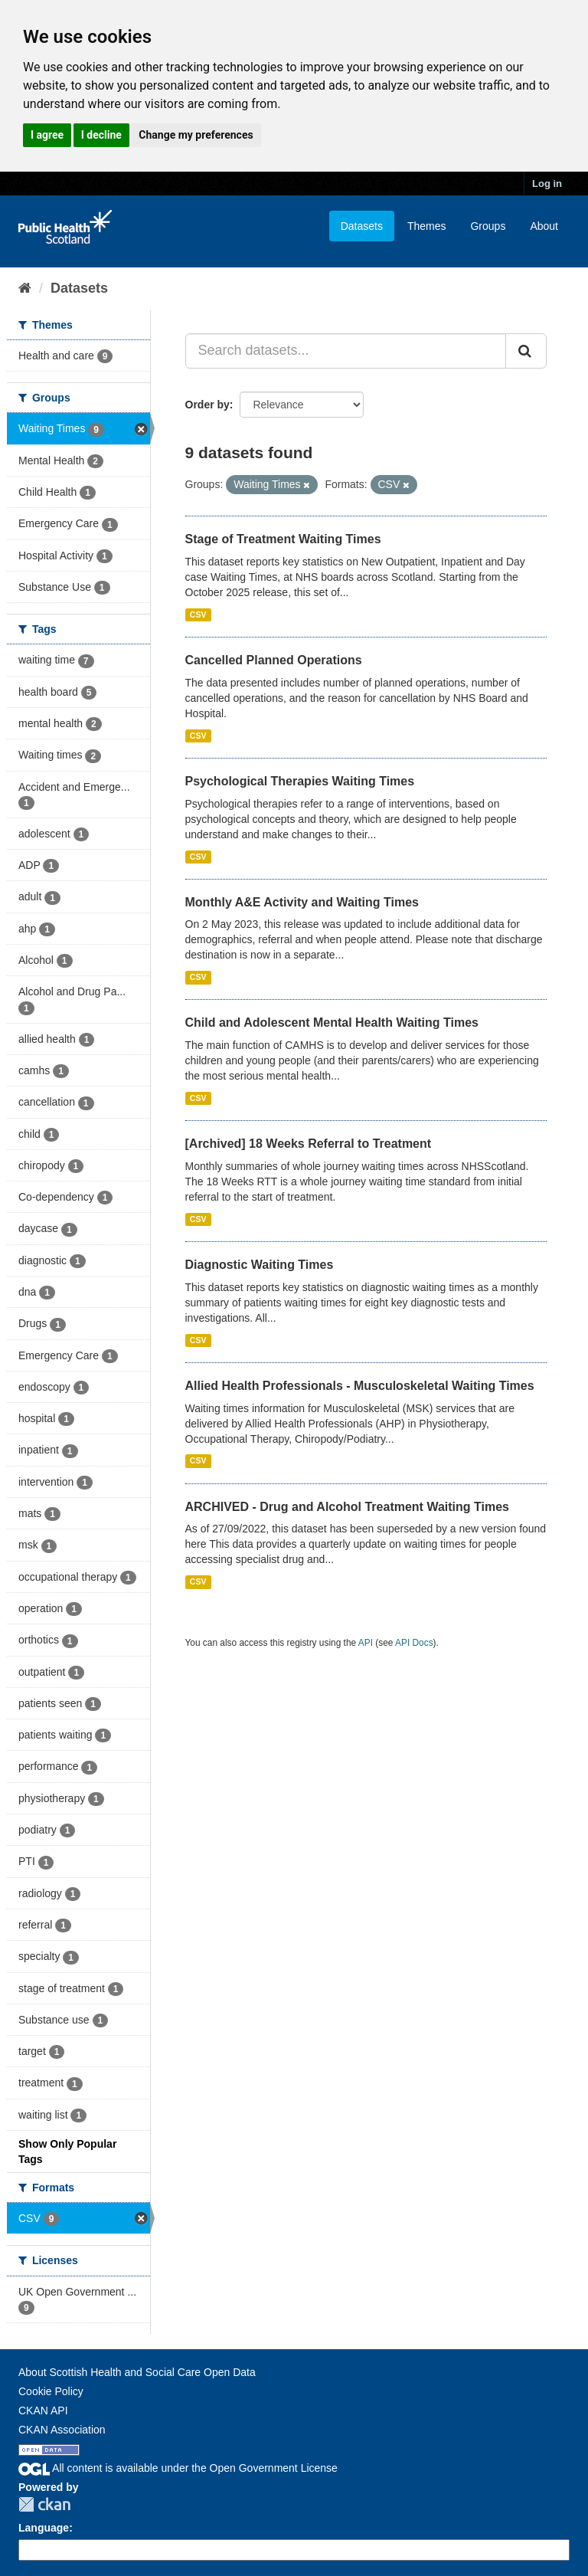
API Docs (414, 1642)
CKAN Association (62, 2430)
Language (43, 2528)
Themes (426, 226)
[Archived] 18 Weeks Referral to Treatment (308, 1143)
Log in (547, 183)
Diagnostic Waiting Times (259, 1264)
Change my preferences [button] (196, 135)
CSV (198, 614)
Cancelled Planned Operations (273, 660)
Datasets (362, 226)
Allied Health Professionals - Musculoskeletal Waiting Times (359, 1385)
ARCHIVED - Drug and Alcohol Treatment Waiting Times (347, 1506)
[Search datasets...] (346, 351)
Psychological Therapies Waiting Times (300, 781)
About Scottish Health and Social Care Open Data (137, 2372)
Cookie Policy (50, 2391)
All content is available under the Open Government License (178, 2468)
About (544, 226)
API (365, 1642)
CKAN (44, 2504)
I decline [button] (101, 135)
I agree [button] (47, 135)
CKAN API (43, 2410)
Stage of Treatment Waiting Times (283, 539)
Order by (207, 404)
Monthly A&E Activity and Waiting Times (302, 902)
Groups (487, 226)
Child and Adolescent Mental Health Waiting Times (332, 1022)
